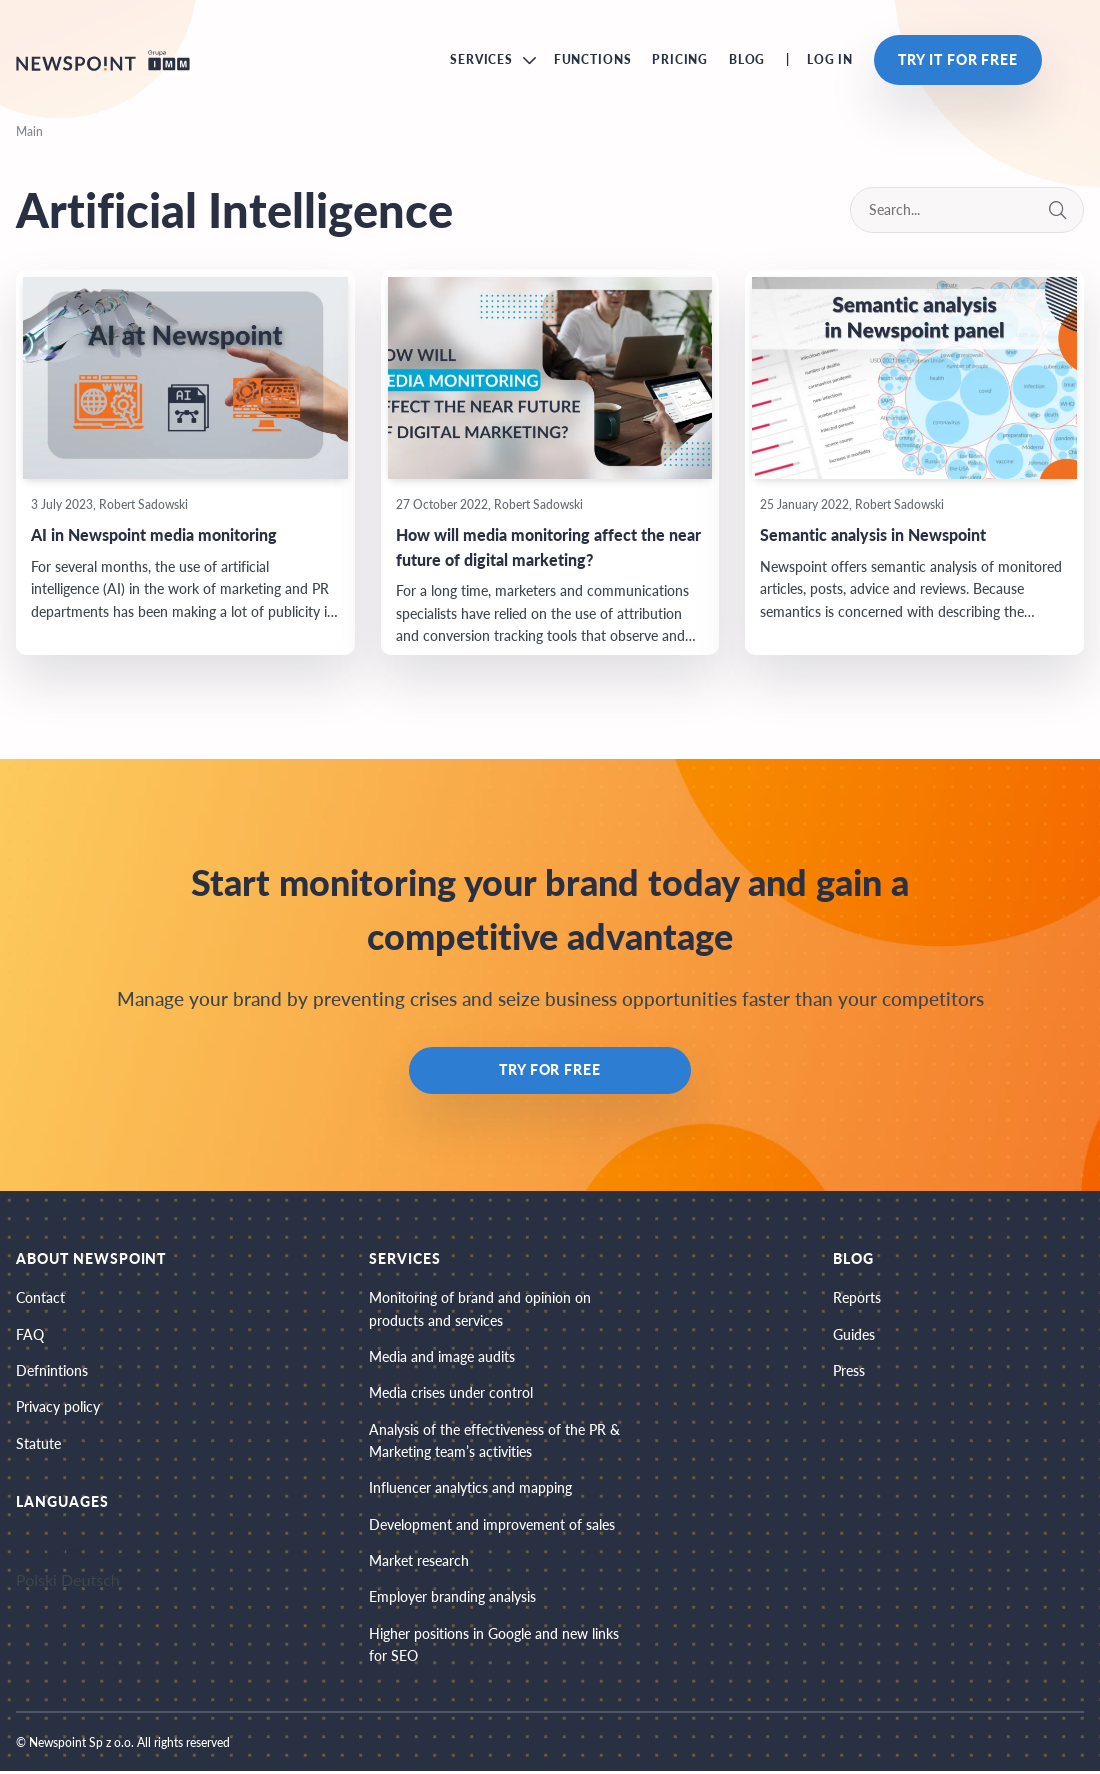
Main (29, 132)
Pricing (680, 60)
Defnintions (52, 1371)
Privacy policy (58, 1408)
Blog (747, 60)
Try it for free (958, 60)
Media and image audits (442, 1357)
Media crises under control (451, 1394)
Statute (38, 1444)
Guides (854, 1335)
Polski (36, 1581)
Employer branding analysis (452, 1599)
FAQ (30, 1335)
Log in (830, 60)
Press (849, 1371)
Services (481, 60)
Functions (593, 60)
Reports (857, 1298)
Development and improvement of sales (492, 1526)
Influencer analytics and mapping (470, 1489)
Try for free (550, 1071)
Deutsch (90, 1581)
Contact (40, 1298)
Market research (419, 1562)
